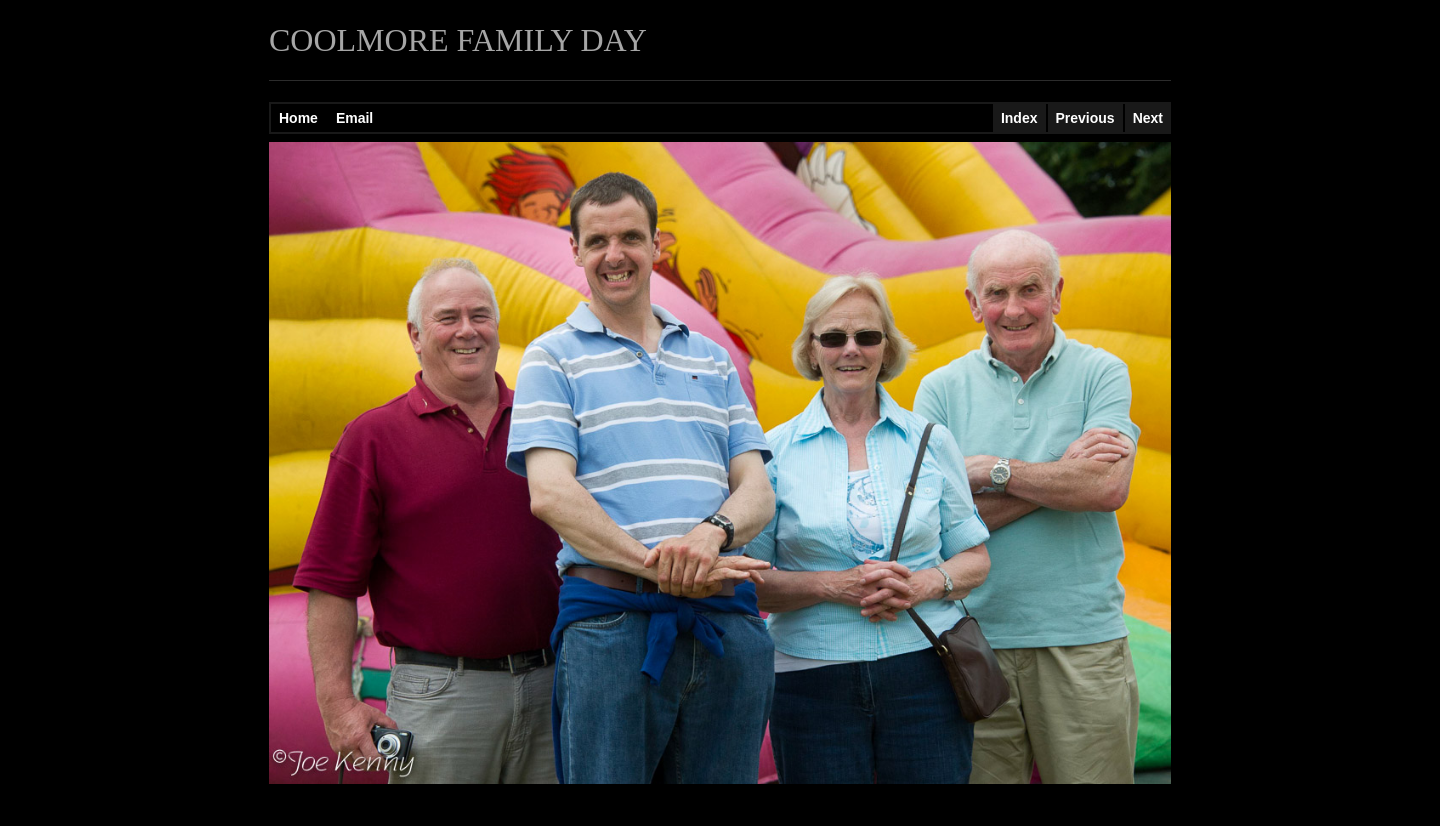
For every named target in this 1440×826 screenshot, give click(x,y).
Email (354, 118)
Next (1148, 118)
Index (1019, 118)
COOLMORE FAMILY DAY (458, 40)
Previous (1085, 118)
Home (298, 118)
